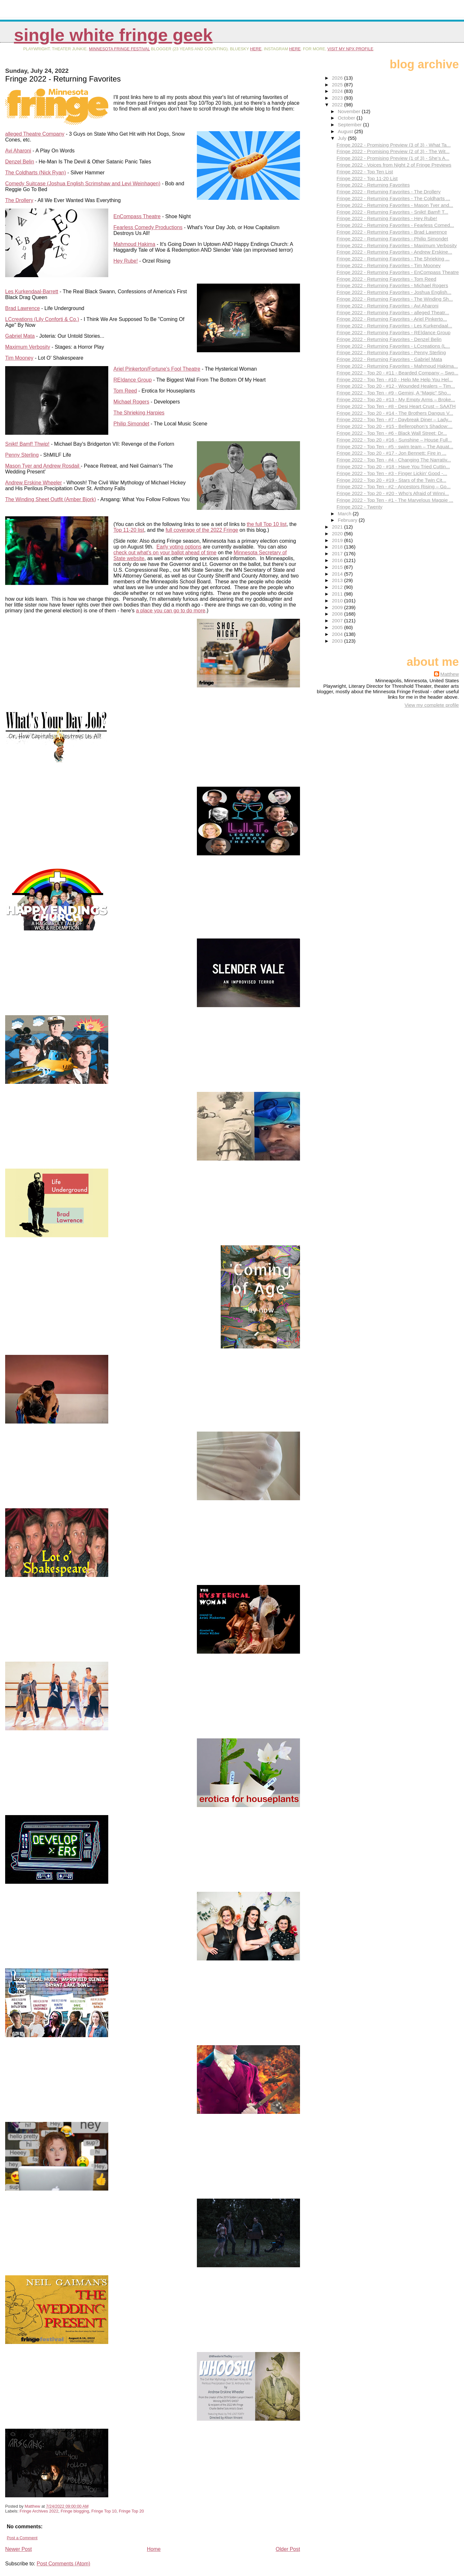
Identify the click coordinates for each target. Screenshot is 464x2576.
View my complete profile (431, 705)
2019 (338, 540)
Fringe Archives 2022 (39, 2511)
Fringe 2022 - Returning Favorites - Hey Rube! (386, 218)
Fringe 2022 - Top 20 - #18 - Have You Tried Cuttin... (393, 466)
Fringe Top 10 (104, 2511)
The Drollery (19, 200)
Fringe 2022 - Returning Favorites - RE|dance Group (393, 332)
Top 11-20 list (128, 530)
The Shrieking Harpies (138, 412)
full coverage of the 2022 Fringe (202, 530)
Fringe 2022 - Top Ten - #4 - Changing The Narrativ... (393, 459)
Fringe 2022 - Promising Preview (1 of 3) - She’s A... (392, 158)
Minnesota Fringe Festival (119, 48)
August (346, 131)
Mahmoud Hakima (134, 244)
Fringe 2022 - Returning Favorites (373, 185)
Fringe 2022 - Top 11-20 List (367, 178)
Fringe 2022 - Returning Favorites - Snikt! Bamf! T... (392, 212)
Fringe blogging (75, 2511)
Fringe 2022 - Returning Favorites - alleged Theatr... (392, 312)
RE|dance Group (132, 380)
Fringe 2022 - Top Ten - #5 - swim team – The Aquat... (394, 446)
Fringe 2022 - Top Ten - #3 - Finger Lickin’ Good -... (391, 473)
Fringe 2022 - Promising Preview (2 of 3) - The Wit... (393, 151)
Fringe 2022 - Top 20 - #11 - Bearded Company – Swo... (397, 372)
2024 (338, 91)
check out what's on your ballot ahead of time (165, 552)
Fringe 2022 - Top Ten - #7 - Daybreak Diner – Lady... (394, 419)
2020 (338, 533)
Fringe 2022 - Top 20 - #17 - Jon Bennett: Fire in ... (391, 453)
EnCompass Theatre (136, 216)
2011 (338, 594)
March (345, 513)
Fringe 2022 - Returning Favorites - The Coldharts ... (393, 198)
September (350, 124)
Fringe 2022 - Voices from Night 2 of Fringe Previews (393, 165)
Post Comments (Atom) (63, 2563)
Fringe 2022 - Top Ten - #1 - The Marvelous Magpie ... (394, 500)
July (343, 138)
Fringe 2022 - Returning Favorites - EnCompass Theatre (397, 272)
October (347, 118)
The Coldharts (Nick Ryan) (35, 172)
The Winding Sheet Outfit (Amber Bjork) (50, 499)
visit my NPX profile (350, 48)
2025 (338, 84)
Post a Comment (22, 2537)
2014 (338, 574)
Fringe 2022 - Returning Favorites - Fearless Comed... (395, 225)
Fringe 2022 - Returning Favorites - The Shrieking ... (393, 258)
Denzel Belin (19, 161)
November (350, 111)
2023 (338, 98)
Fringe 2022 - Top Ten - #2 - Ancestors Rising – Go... (393, 486)
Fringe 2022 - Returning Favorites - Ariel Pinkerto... (391, 319)
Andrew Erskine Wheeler (33, 482)
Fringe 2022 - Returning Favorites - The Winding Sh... (394, 299)
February (348, 520)
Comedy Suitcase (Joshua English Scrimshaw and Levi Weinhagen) (82, 183)
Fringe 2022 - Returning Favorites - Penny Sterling (391, 352)
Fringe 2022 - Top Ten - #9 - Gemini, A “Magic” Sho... (393, 392)
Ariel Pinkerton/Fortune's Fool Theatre (156, 369)
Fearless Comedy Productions (147, 227)
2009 (338, 607)
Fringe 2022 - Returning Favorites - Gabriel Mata (389, 359)
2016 (338, 560)
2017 (338, 553)
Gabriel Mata (20, 336)
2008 (338, 614)
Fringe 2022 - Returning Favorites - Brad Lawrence (391, 232)
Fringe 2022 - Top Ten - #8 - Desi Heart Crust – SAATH (396, 406)
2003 (338, 641)
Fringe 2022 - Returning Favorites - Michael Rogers (392, 285)
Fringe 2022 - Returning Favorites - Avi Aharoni (387, 305)
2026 (338, 78)
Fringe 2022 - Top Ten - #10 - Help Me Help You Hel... (394, 379)
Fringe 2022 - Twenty (359, 507)
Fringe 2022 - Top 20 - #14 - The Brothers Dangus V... (394, 413)
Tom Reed (125, 391)
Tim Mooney (19, 358)
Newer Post (18, 2549)
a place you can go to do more (170, 610)
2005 (338, 627)
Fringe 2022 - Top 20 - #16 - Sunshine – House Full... (394, 439)
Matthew (449, 674)
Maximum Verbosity (27, 347)
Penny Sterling (22, 455)
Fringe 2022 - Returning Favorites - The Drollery (388, 191)
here (256, 48)
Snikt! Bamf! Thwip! (27, 444)
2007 (338, 620)
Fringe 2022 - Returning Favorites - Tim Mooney (388, 265)
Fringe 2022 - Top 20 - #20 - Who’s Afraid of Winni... (392, 493)
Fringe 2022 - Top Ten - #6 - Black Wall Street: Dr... (391, 433)
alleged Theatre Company (34, 134)
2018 (338, 546)
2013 (338, 580)
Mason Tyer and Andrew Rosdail (43, 466)
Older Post (288, 2549)
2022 (338, 104)
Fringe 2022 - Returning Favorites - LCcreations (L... (393, 346)
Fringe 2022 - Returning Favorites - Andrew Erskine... (394, 252)
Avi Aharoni (18, 150)
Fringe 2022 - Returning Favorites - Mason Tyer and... (394, 205)
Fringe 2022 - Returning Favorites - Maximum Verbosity (396, 245)
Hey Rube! (125, 261)
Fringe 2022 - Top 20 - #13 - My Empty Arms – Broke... (395, 399)
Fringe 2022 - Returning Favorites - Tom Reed (386, 279)
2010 (338, 600)
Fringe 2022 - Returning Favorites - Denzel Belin (388, 339)
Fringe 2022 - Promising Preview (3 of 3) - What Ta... (393, 145)
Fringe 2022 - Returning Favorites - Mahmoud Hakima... (397, 366)
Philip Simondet (131, 423)
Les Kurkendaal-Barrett (31, 291)
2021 (338, 527)
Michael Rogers (131, 401)
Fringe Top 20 (131, 2511)
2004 (338, 634)
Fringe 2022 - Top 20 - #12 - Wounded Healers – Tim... (395, 386)
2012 (338, 587)
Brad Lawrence (22, 308)
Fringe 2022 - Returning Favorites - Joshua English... (393, 292)
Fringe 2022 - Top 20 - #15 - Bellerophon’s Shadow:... (394, 426)
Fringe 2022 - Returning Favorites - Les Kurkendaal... (394, 325)
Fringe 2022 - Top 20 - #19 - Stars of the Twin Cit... (391, 480)
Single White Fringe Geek (113, 35)
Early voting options (178, 546)
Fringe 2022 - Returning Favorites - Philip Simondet (392, 238)
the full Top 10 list (266, 524)
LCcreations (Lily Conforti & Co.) (42, 319)
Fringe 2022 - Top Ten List (364, 171)
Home (154, 2549)
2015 (338, 567)
